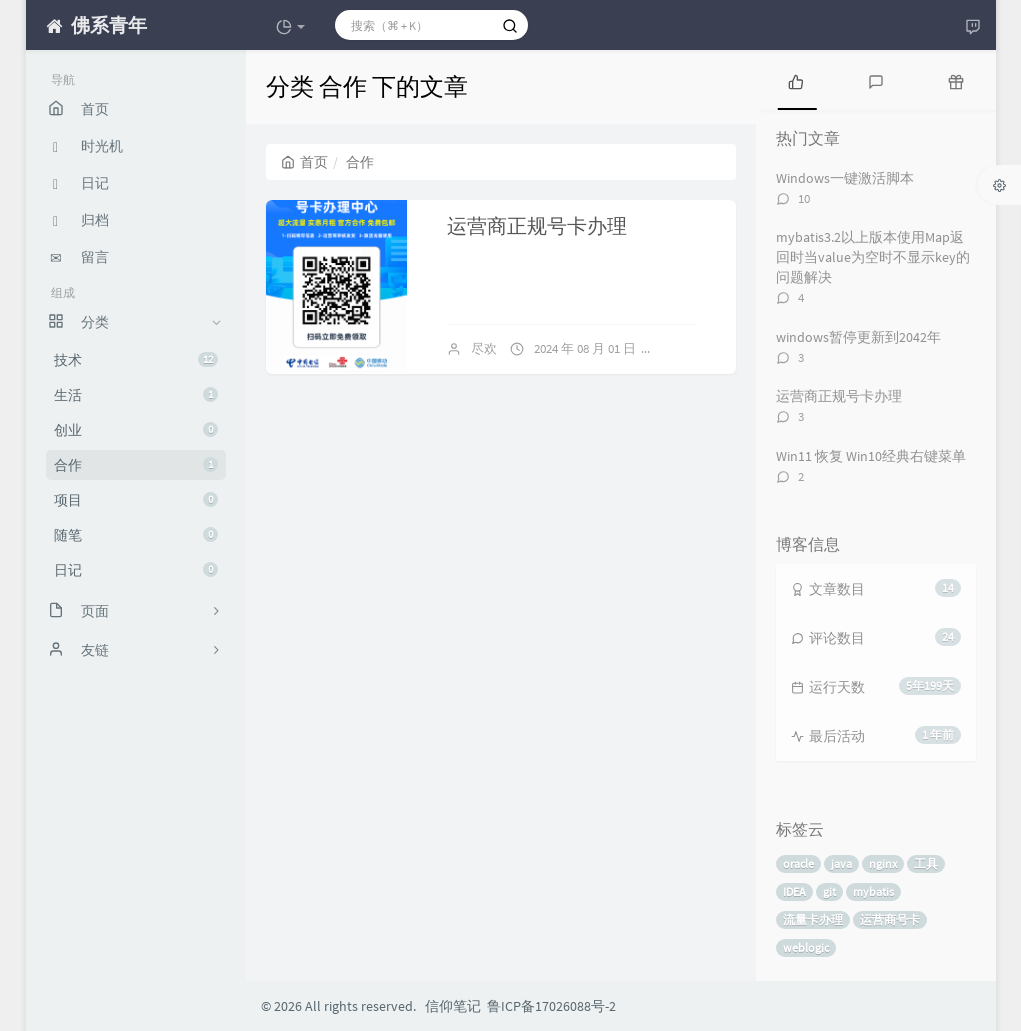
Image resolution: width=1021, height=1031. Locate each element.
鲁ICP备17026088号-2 (551, 1006)
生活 (136, 395)
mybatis (873, 891)
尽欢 (484, 348)
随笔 (136, 535)
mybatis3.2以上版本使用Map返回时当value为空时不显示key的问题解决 (873, 257)
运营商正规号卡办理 (537, 225)
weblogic (806, 947)
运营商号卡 (890, 919)
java (841, 863)
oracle (798, 863)
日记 (136, 570)
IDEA (794, 891)
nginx (883, 863)
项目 (136, 500)
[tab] (796, 80)
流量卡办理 (813, 919)
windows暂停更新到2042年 (858, 337)
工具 (926, 863)
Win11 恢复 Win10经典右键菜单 (871, 456)
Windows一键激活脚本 (845, 178)
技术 (136, 360)
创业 (136, 430)
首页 (304, 162)
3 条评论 (694, 348)
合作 (136, 465)
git (829, 891)
